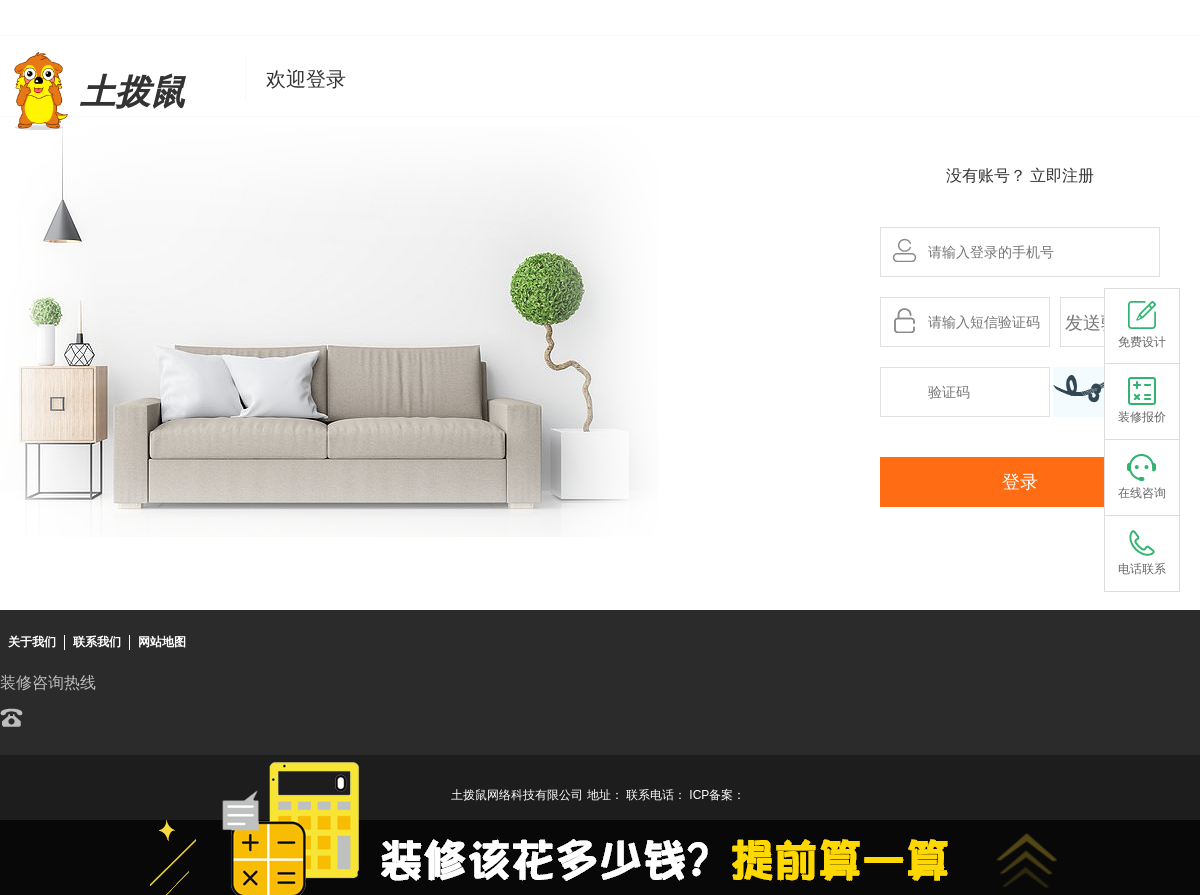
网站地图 (162, 642)
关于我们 (32, 642)
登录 (1020, 482)
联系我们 (97, 642)
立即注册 (1062, 175)
